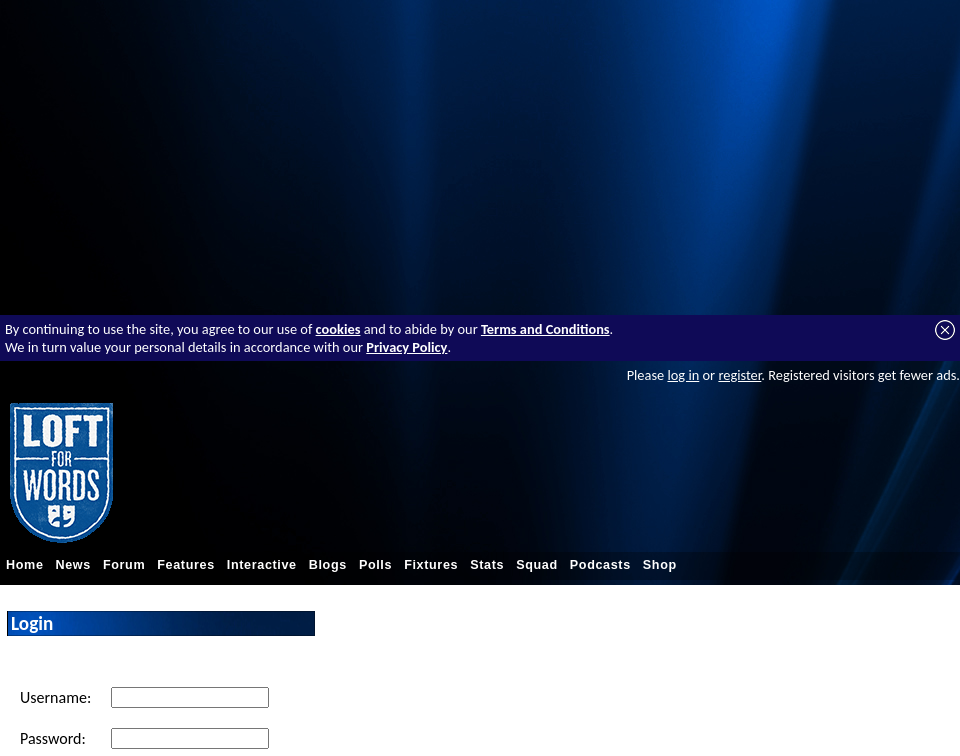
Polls (375, 565)
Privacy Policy (406, 347)
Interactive (262, 565)
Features (186, 565)
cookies (338, 329)
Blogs (328, 565)
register (739, 375)
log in (683, 375)
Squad (537, 565)
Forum (124, 565)
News (73, 565)
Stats (487, 565)
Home (25, 565)
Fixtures (431, 565)
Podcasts (600, 565)
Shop (660, 565)
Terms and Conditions (545, 329)
